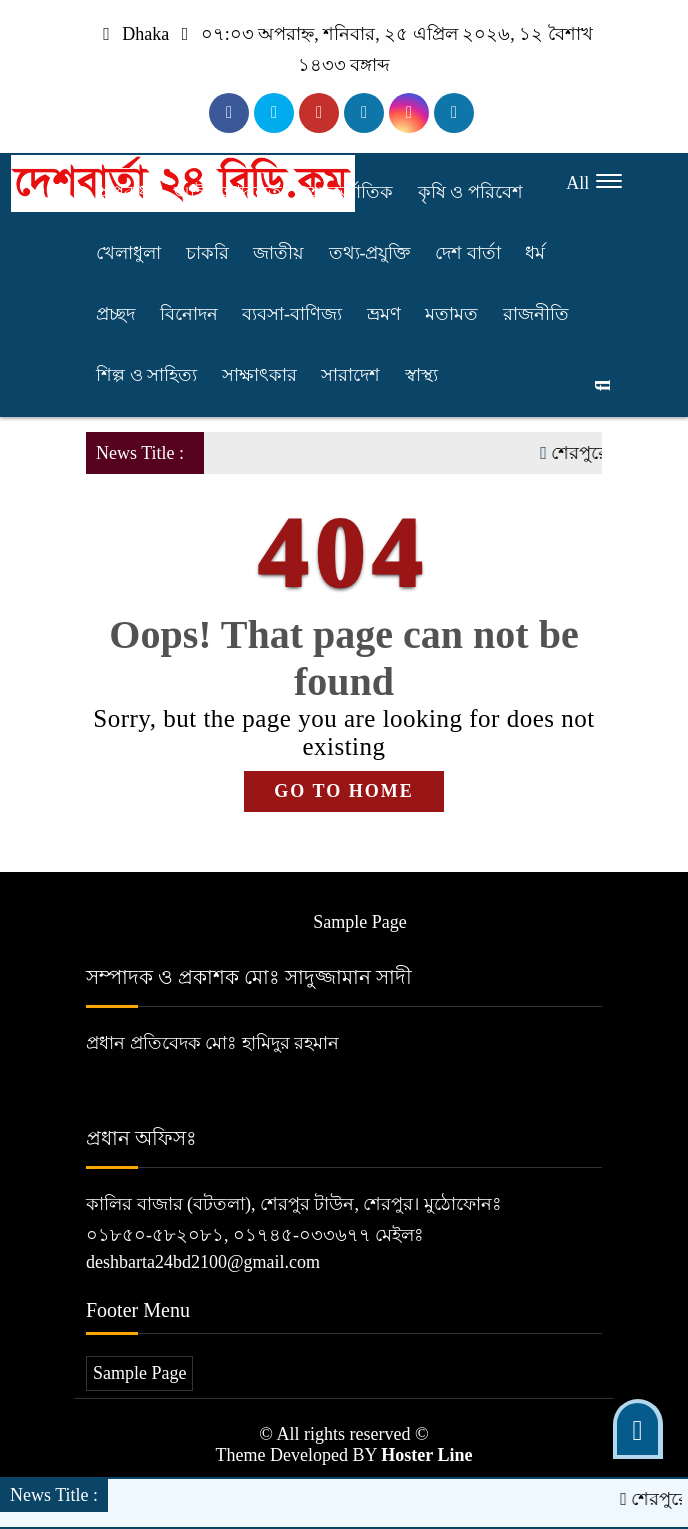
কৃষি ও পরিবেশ (470, 192)
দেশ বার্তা (468, 253)
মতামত (451, 314)
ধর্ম (535, 253)
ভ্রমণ (384, 314)
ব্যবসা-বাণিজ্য (292, 314)
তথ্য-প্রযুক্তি (370, 253)
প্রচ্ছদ (115, 314)
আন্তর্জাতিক (350, 192)
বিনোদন (189, 314)
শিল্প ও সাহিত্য (146, 375)
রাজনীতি (536, 314)
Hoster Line (426, 1455)
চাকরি (207, 253)
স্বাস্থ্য (421, 375)
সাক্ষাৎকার (259, 375)
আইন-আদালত (228, 192)
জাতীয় (278, 253)
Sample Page (359, 922)
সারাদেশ (350, 375)
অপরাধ (122, 192)
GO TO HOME (343, 791)
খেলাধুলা (128, 253)
